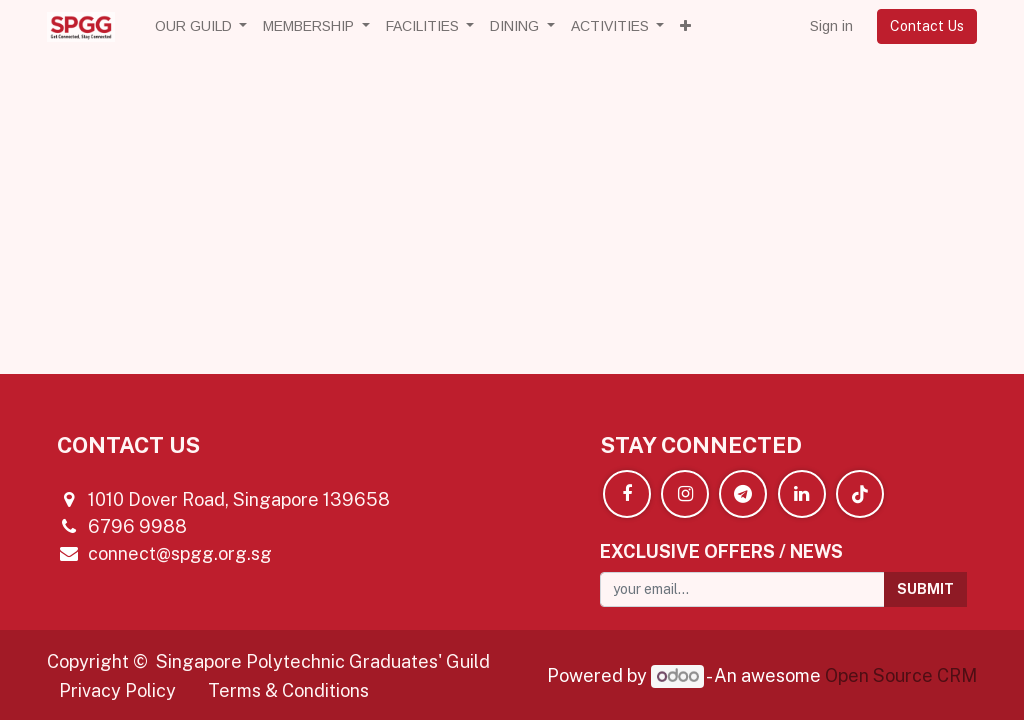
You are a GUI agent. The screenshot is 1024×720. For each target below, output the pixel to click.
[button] (685, 26)
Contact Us (927, 26)
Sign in (831, 26)
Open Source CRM (901, 675)
